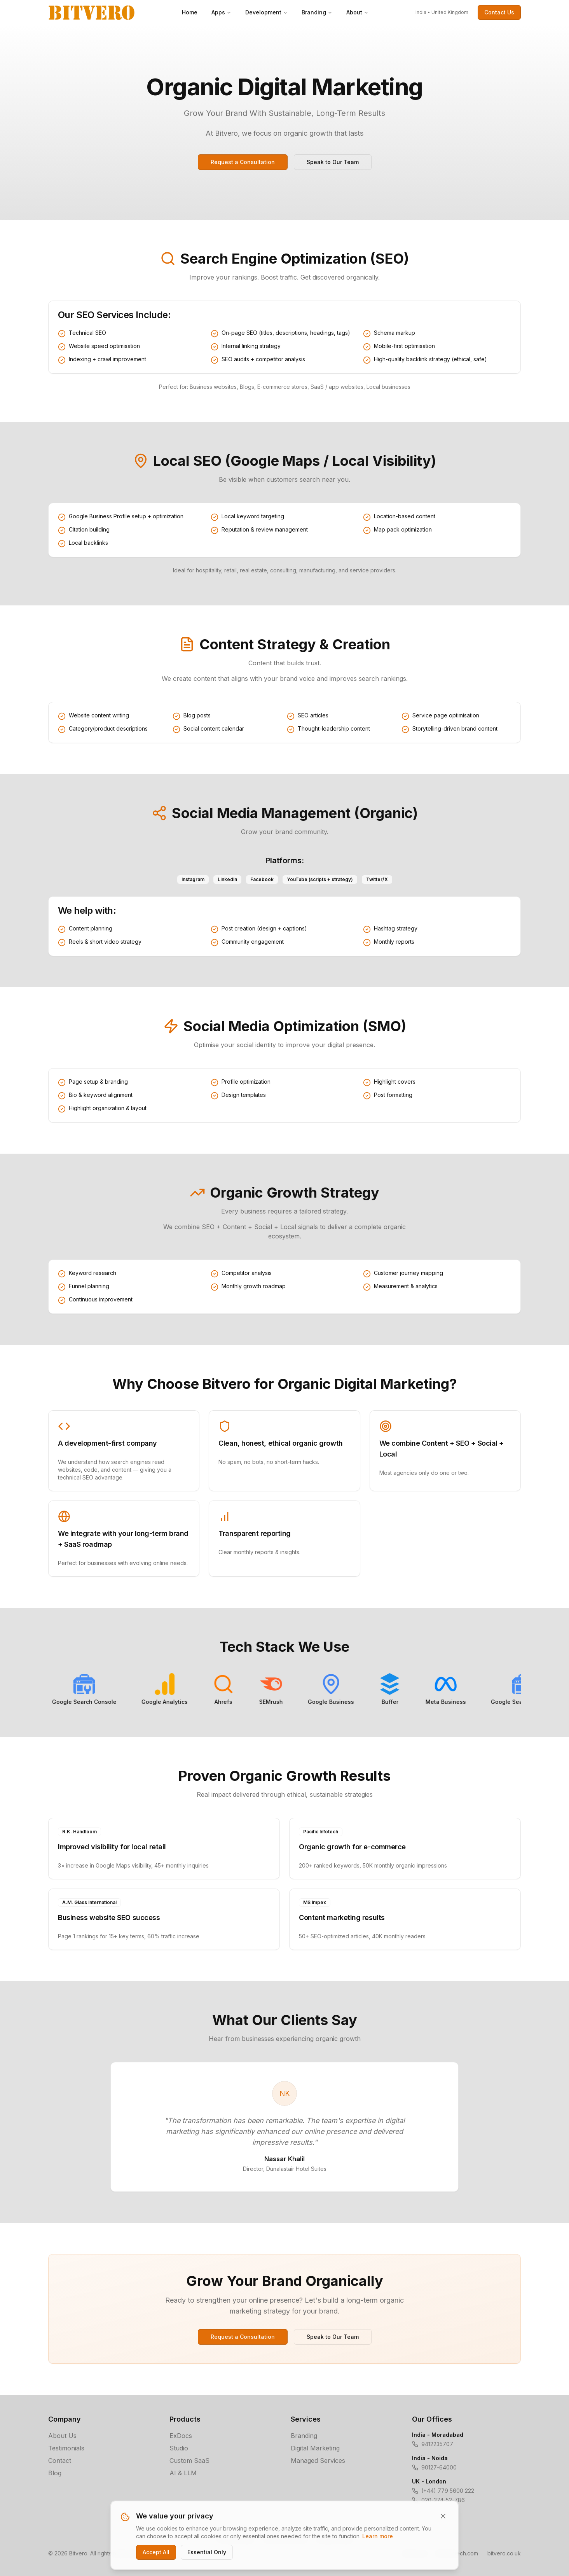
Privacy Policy (235, 2539)
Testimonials (66, 2448)
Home (189, 12)
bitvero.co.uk (504, 2553)
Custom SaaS (189, 2460)
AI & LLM (183, 2473)
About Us (62, 2436)
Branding (317, 12)
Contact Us (499, 12)
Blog (54, 2473)
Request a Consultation (243, 162)
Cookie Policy (334, 2539)
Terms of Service (285, 2539)
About (357, 12)
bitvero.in (415, 2553)
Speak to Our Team (333, 162)
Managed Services (318, 2460)
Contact (59, 2460)
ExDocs (180, 2436)
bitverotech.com (457, 2553)
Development (266, 12)
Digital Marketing (315, 2448)
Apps (221, 12)
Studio (178, 2448)
